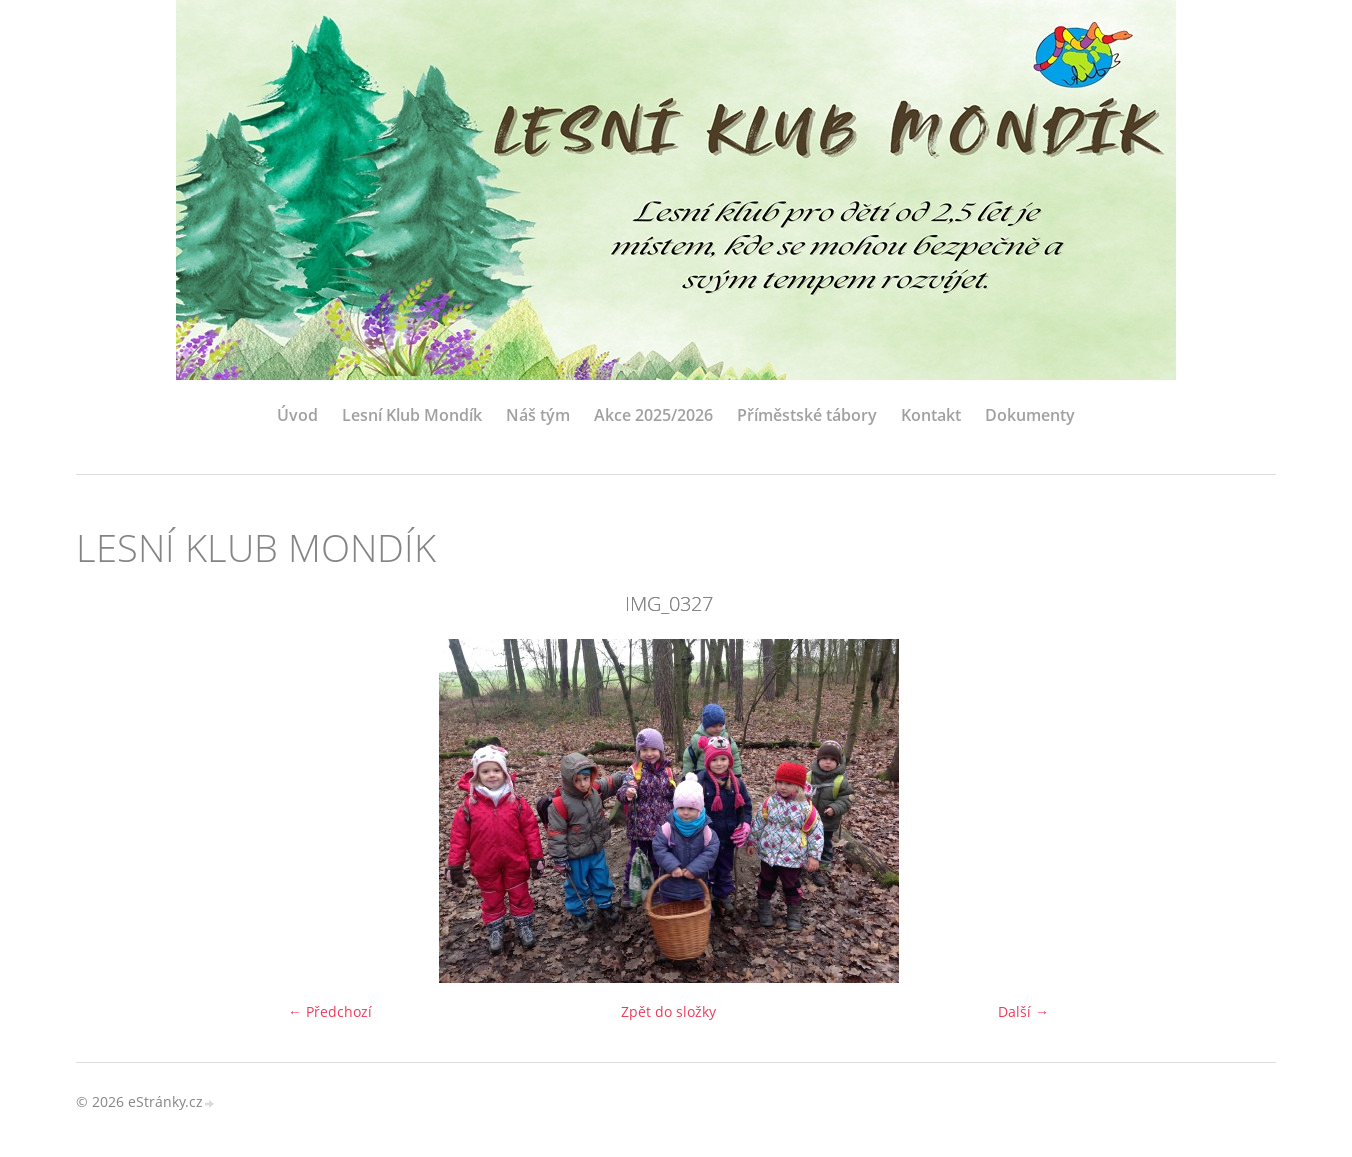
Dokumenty (1030, 415)
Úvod (297, 415)
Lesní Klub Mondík (412, 415)
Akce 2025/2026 (653, 415)
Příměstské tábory (807, 415)
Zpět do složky (668, 1011)
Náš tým (538, 415)
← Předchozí (330, 1011)
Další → (1023, 1011)
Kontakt (931, 415)
